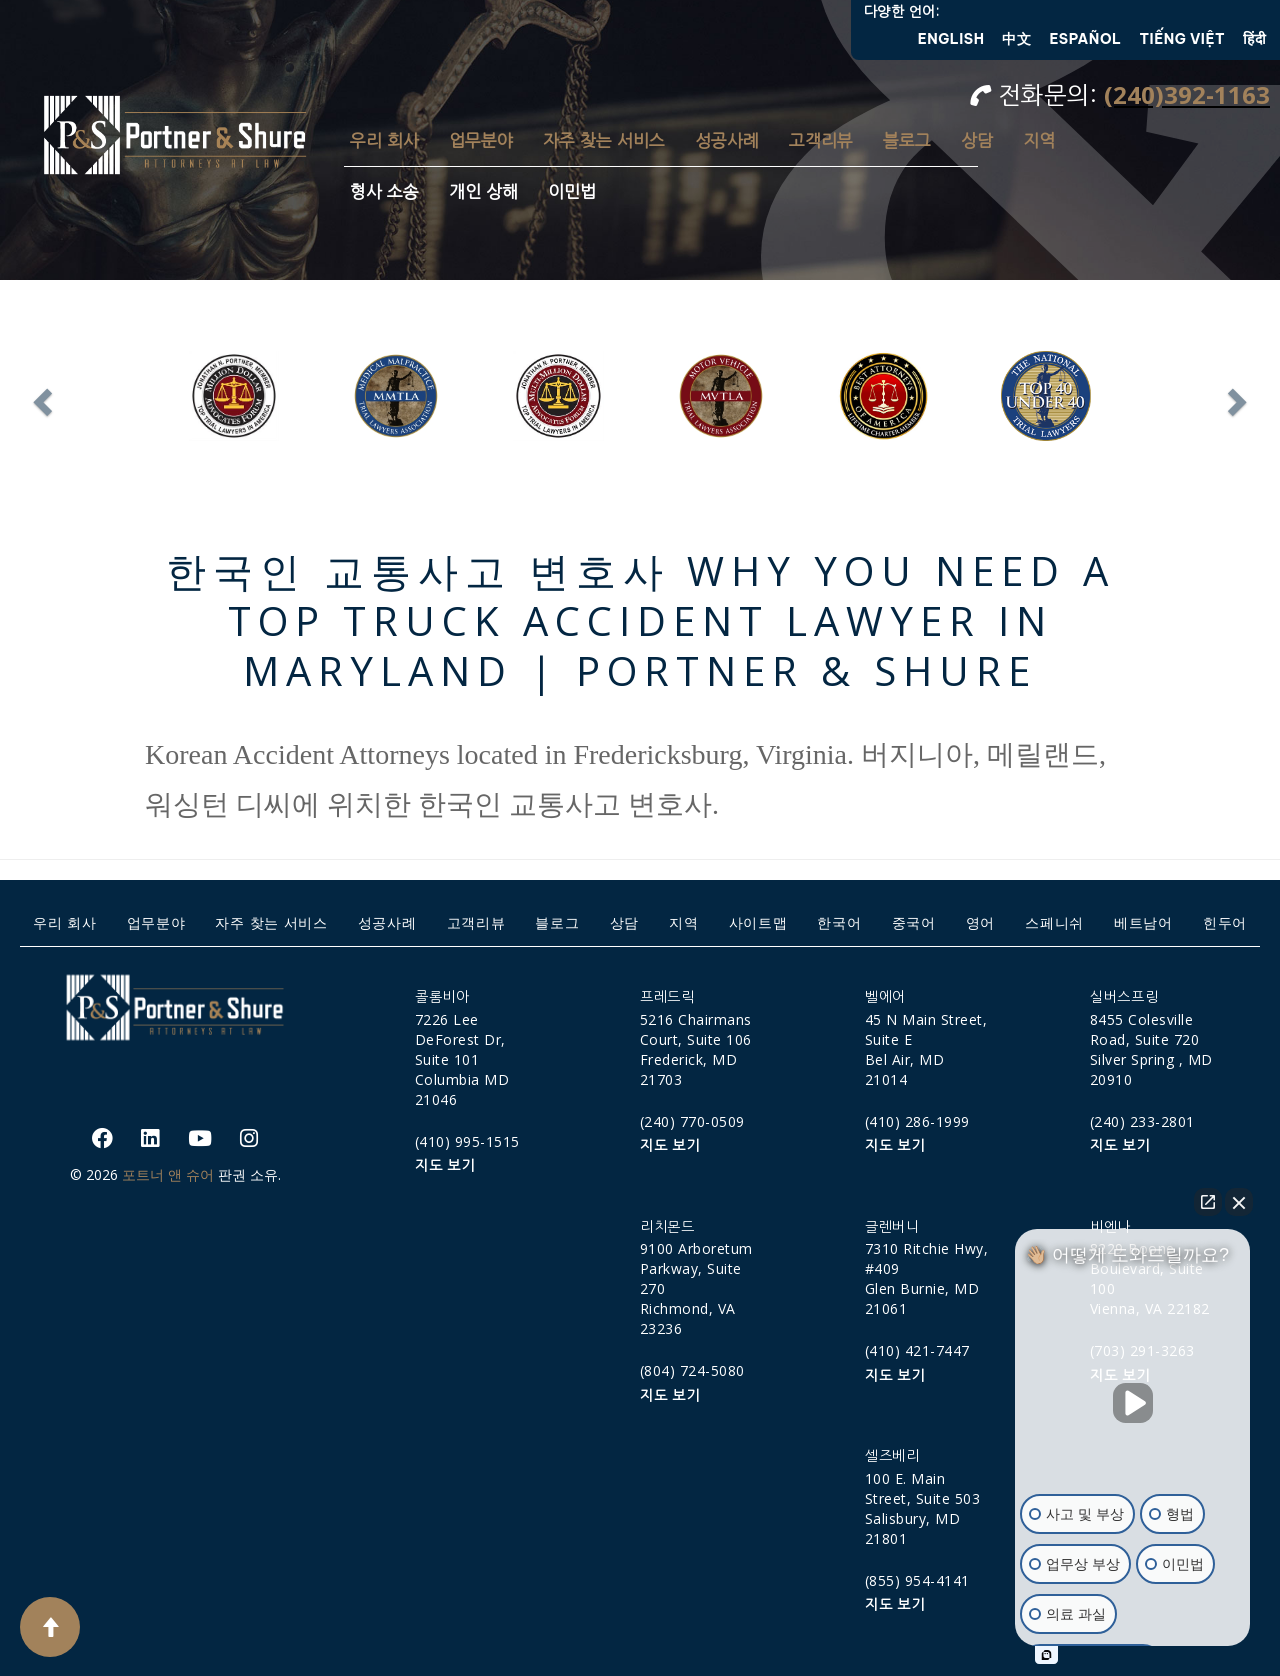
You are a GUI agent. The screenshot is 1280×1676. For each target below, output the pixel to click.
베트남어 (1143, 922)
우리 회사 (384, 140)
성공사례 (727, 140)
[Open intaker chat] (1046, 1655)
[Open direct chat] (1208, 1202)
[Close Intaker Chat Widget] (1239, 1202)
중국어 (914, 922)
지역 (1039, 140)
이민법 (572, 191)
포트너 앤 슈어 (168, 1174)
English (951, 39)
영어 (980, 922)
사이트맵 (758, 922)
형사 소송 (384, 191)
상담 (977, 140)
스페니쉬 (1054, 922)
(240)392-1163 (1187, 94)
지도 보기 (445, 1166)
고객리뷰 (821, 140)
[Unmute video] (1133, 1403)
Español (1085, 39)
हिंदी (1254, 39)
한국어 (839, 922)
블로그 (907, 140)
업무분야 (481, 140)
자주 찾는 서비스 (604, 140)
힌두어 (1225, 922)
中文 (1016, 39)
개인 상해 (483, 191)
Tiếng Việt (1183, 39)
